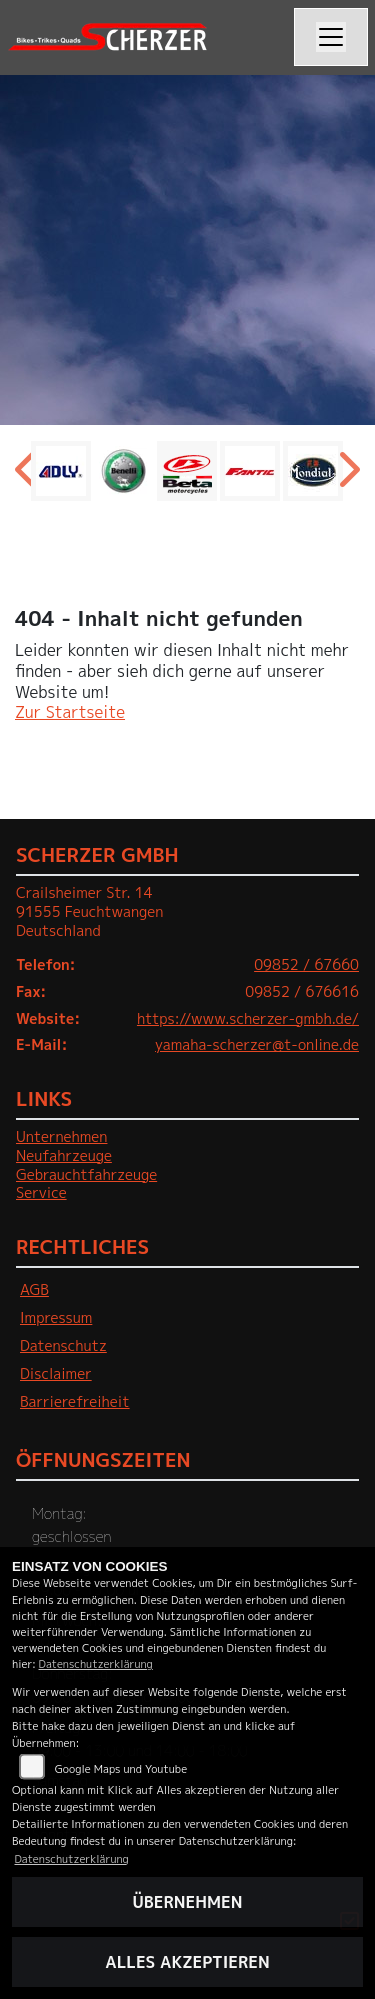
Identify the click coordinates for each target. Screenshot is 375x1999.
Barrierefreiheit (75, 1402)
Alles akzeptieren (187, 1962)
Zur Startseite (70, 712)
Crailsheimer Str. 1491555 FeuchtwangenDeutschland (89, 911)
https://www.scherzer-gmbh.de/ (248, 1019)
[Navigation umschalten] (331, 37)
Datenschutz (63, 1346)
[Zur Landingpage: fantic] (250, 471)
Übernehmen (188, 1902)
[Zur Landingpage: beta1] (187, 471)
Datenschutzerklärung (96, 1663)
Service (41, 1193)
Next (347, 476)
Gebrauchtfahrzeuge (86, 1175)
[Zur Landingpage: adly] (61, 471)
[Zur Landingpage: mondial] (313, 471)
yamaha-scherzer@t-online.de (257, 1045)
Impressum (56, 1318)
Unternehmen (61, 1137)
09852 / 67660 (306, 965)
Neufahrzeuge (64, 1156)
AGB (34, 1290)
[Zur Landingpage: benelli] (124, 471)
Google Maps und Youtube (121, 1768)
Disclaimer (56, 1374)
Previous (27, 476)
